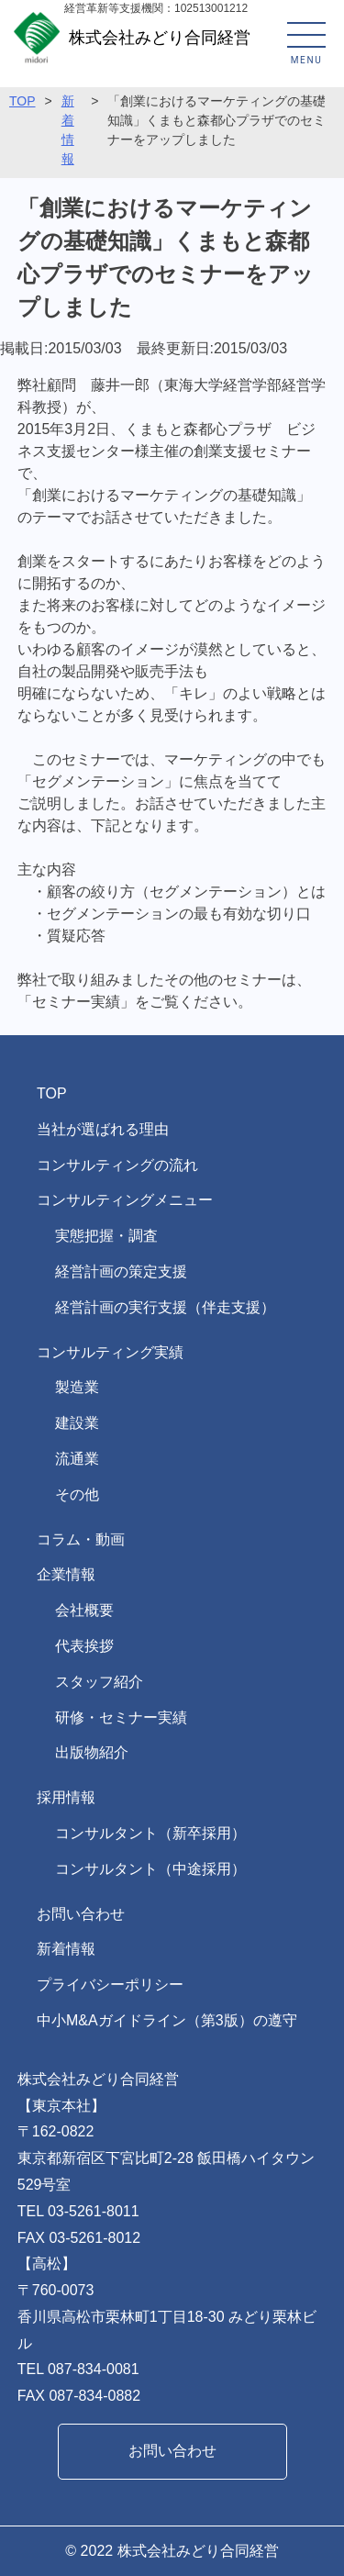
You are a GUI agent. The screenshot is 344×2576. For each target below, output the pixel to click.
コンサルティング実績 (110, 1352)
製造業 (77, 1387)
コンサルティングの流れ (117, 1165)
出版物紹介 (91, 1752)
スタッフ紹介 (99, 1681)
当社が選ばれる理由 (103, 1129)
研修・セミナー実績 (121, 1717)
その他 (77, 1494)
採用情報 (66, 1797)
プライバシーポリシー (110, 1984)
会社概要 (84, 1610)
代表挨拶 (84, 1646)
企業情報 (66, 1574)
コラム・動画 (81, 1539)
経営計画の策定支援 (121, 1271)
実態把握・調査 (106, 1235)
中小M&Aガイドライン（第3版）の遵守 (167, 2020)
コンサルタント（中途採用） (150, 1869)
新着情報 (66, 1949)
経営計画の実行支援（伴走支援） (165, 1307)
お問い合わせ (81, 1914)
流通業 (77, 1458)
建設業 (77, 1423)
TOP (22, 101)
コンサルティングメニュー (125, 1200)
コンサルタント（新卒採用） (150, 1833)
